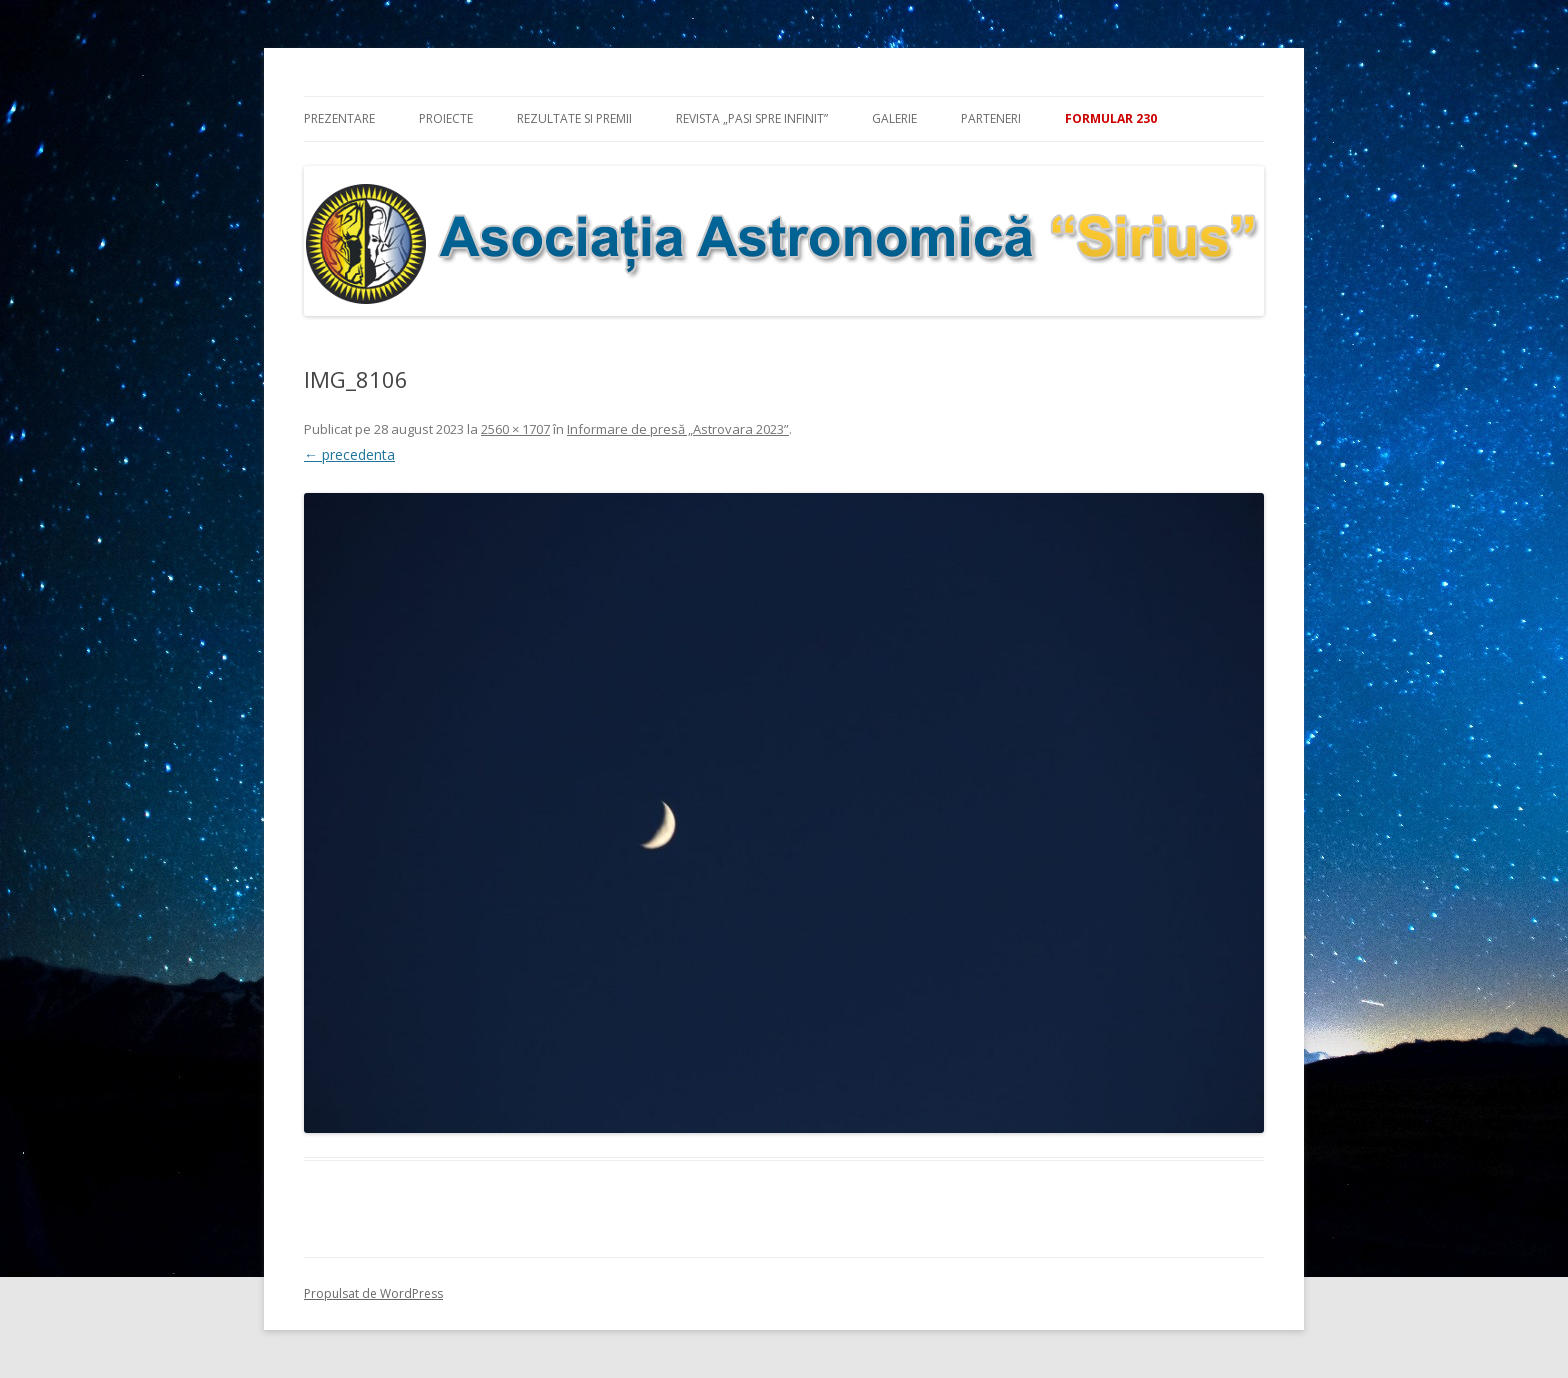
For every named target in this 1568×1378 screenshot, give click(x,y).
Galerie (894, 118)
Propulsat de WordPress (373, 1293)
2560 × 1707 (515, 429)
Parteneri (991, 118)
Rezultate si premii (574, 118)
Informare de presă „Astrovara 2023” (678, 429)
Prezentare (339, 118)
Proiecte (446, 118)
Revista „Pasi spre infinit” (752, 118)
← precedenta (349, 454)
